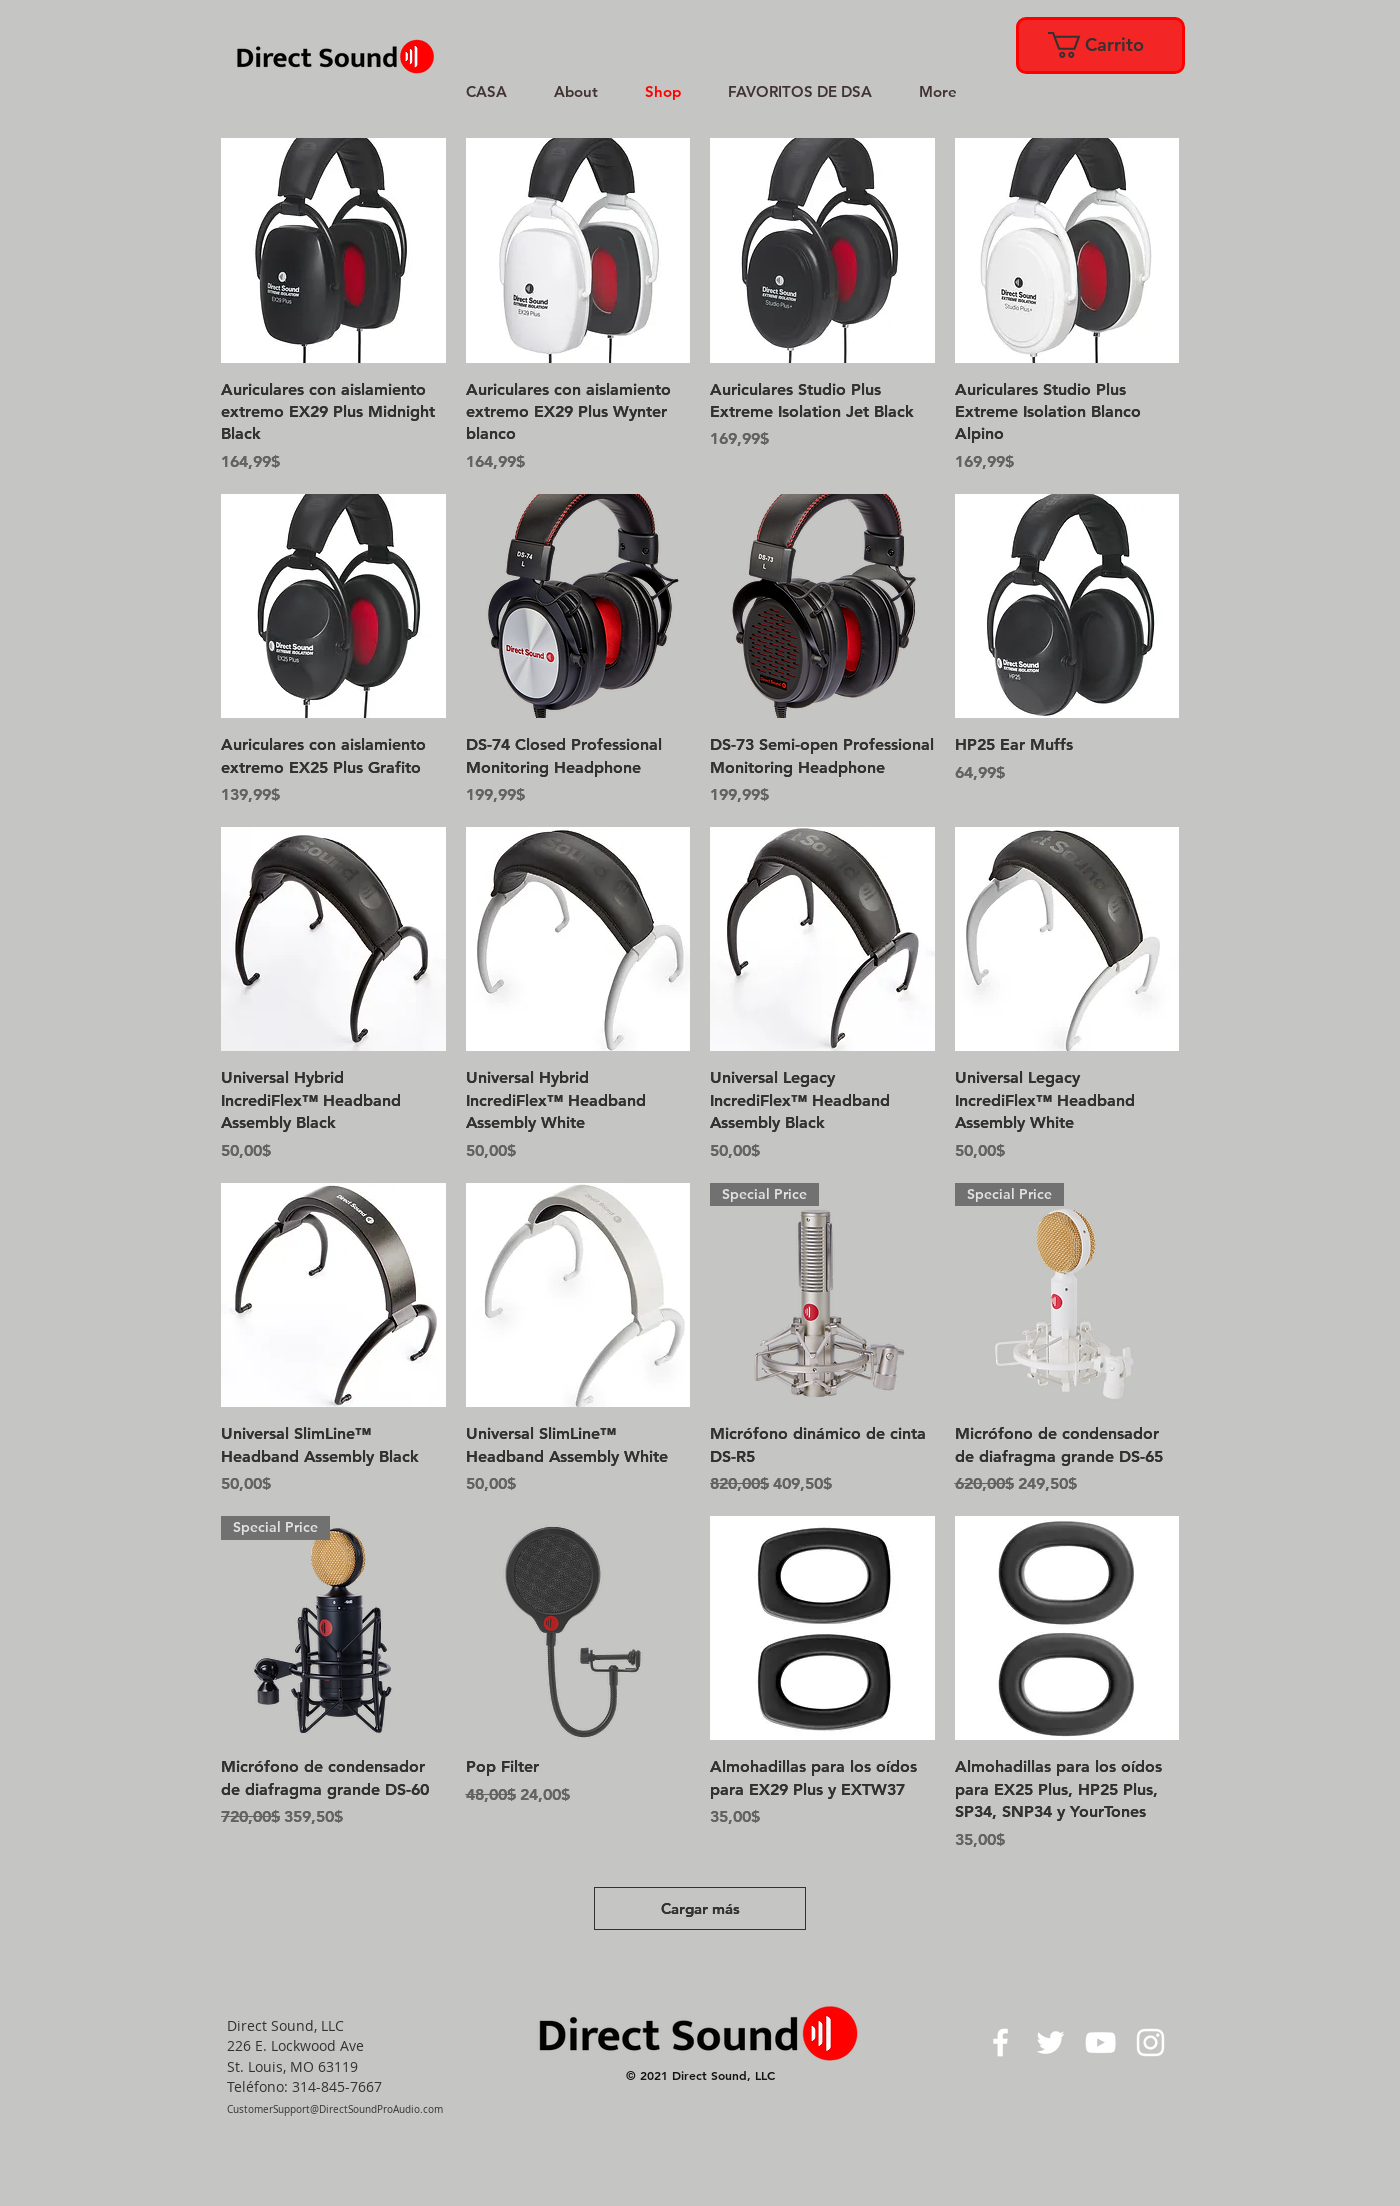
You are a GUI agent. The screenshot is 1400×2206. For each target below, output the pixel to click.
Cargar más (700, 1908)
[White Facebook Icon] (1000, 2042)
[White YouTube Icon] (1100, 2042)
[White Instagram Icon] (1150, 2042)
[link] (1099, 45)
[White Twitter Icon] (1050, 2042)
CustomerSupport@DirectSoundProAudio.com (335, 2109)
